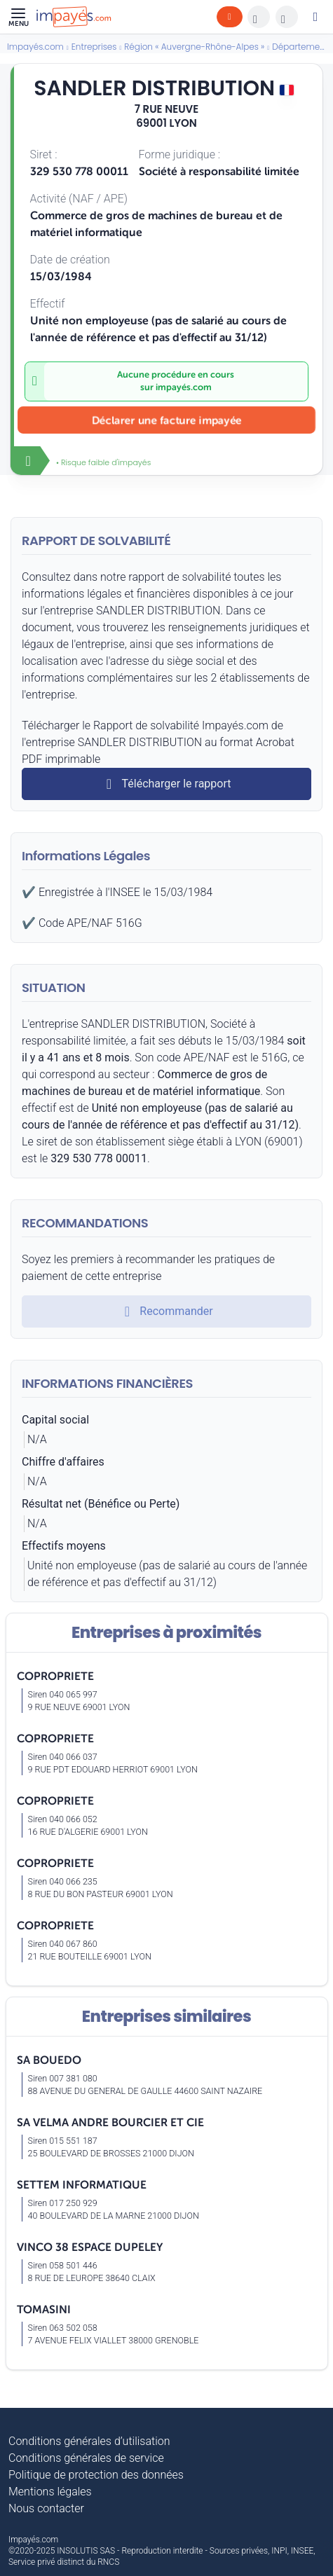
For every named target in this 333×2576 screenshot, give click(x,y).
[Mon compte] (315, 16)
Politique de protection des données (96, 2474)
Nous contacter (46, 2508)
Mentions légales (50, 2491)
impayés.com (184, 387)
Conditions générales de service (86, 2458)
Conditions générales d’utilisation (89, 2441)
